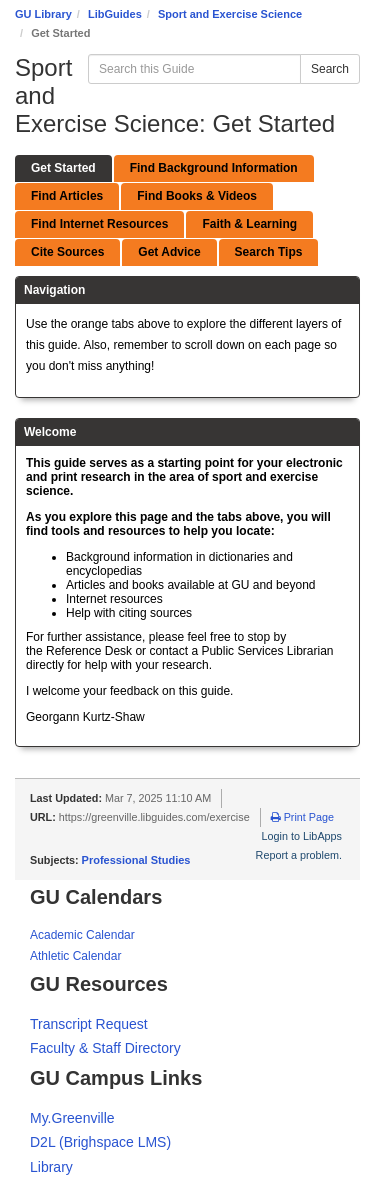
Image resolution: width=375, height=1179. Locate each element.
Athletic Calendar (75, 956)
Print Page (302, 817)
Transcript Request (89, 1024)
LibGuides (115, 14)
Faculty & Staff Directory (105, 1048)
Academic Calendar (82, 935)
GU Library (43, 14)
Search (330, 69)
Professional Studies (136, 860)
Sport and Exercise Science (230, 14)
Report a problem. (299, 855)
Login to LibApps (302, 836)
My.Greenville (72, 1118)
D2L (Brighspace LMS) (100, 1142)
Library (51, 1167)
